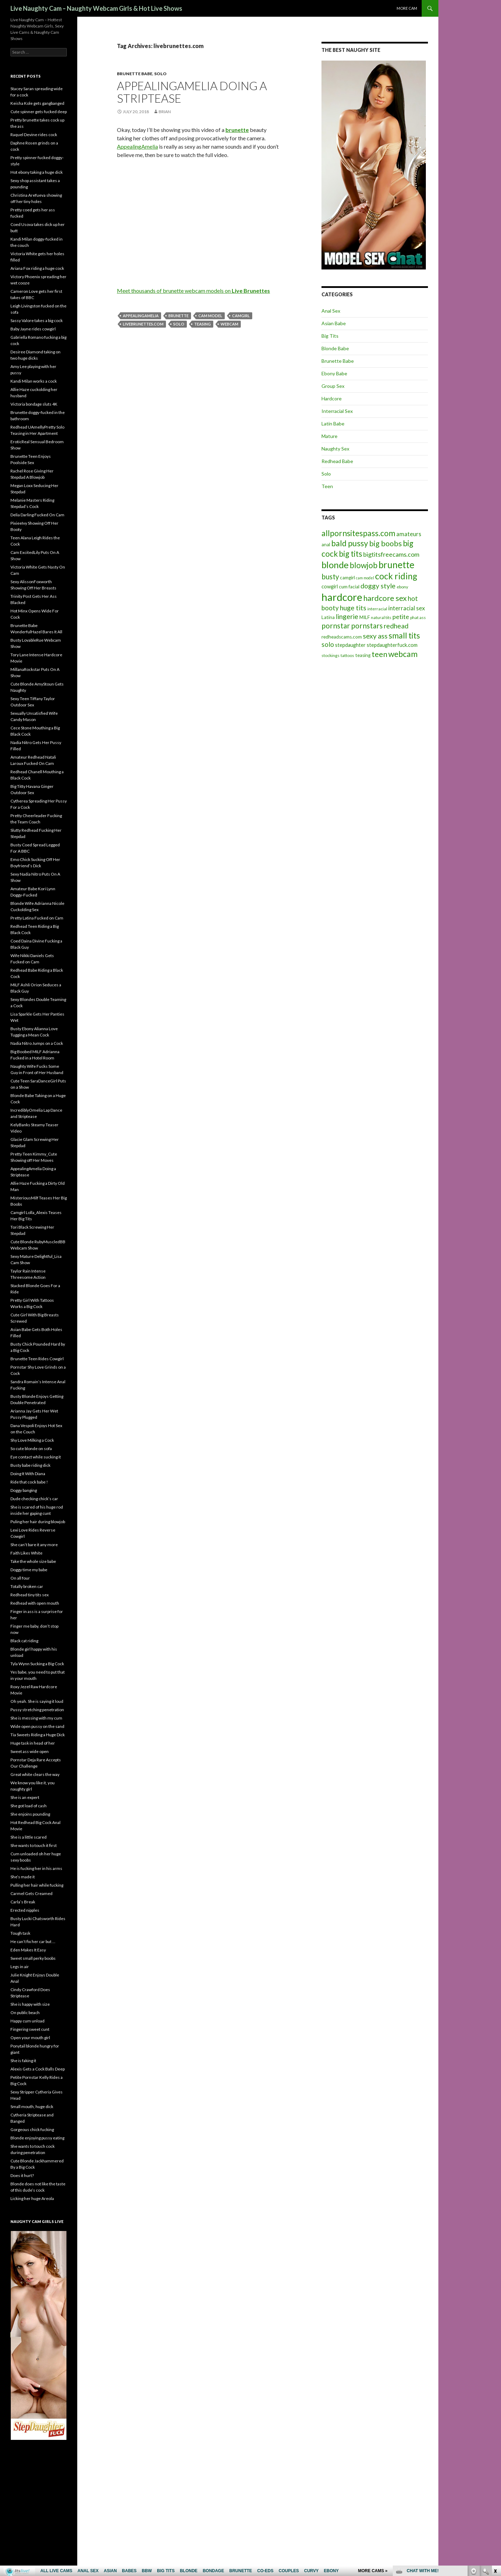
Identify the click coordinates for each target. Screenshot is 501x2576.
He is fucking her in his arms (36, 1868)
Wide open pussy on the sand (37, 1726)
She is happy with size (30, 2004)
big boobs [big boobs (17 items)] (385, 543)
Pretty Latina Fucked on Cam (36, 918)
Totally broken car (26, 1586)
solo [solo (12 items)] (327, 644)
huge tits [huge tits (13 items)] (353, 608)
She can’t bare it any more (34, 1544)
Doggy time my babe (28, 1569)
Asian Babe (333, 323)
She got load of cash (28, 1805)
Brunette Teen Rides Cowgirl (37, 1358)
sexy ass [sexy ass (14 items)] (375, 636)
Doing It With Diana (27, 1473)
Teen (327, 486)
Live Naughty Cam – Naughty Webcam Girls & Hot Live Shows (96, 8)
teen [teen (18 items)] (379, 654)
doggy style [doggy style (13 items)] (378, 586)
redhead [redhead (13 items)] (396, 626)
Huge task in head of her (32, 1743)
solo (178, 324)
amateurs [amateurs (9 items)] (408, 534)
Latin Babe (332, 423)
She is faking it (23, 2060)
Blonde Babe (335, 348)
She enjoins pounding (30, 1814)
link (495, 2467)
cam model (210, 315)
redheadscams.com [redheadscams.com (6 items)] (341, 637)
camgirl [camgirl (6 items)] (347, 577)
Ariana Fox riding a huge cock (37, 268)
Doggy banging (23, 1490)
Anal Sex (330, 311)
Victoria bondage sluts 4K (33, 404)
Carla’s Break (22, 1901)
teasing (202, 324)
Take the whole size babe (33, 1561)
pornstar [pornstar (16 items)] (335, 625)
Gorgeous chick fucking (32, 2129)
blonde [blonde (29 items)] (335, 564)
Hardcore (331, 398)
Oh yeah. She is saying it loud (36, 1701)
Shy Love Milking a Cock (32, 1440)
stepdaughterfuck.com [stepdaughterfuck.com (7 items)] (392, 645)
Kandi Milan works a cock (33, 381)
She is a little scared (28, 1837)
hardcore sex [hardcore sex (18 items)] (385, 598)
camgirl (241, 315)
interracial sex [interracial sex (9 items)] (406, 608)
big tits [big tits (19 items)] (350, 553)
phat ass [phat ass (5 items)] (418, 617)
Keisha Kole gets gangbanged (37, 103)
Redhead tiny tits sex (29, 1594)
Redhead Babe (337, 461)
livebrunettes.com (143, 324)
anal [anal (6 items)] (325, 544)
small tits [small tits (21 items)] (404, 635)
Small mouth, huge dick (31, 2106)
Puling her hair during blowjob (37, 1521)
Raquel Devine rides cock (33, 134)
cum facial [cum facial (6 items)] (349, 586)
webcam (229, 324)
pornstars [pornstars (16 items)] (367, 625)
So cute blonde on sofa (31, 1448)
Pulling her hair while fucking (36, 1885)
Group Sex (332, 386)
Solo (160, 73)
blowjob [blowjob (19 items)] (363, 565)
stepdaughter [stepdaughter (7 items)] (350, 645)
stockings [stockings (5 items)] (330, 655)
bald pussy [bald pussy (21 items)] (349, 543)
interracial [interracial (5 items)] (377, 608)
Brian (165, 111)
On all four (20, 1578)
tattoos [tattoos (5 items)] (347, 655)
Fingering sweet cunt (29, 2029)
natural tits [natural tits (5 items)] (381, 617)
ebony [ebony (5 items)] (402, 586)
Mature (329, 436)
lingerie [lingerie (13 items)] (347, 616)
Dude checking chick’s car (34, 1498)
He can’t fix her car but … (32, 1941)
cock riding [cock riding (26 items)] (396, 576)
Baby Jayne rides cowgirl (33, 328)
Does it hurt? (22, 2175)
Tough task (20, 1933)
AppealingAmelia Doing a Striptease (192, 92)
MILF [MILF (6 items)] (364, 617)
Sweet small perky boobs (33, 1958)
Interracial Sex (337, 411)
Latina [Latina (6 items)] (328, 617)
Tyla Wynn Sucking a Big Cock (37, 1663)
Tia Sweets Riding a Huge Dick (37, 1734)
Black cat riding (24, 1640)
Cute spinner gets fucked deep (38, 111)
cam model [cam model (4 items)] (365, 578)
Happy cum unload (27, 2020)
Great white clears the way (34, 1774)
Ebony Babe (334, 373)
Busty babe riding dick (30, 1465)
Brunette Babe (134, 73)
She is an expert (24, 1797)
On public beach (25, 2012)
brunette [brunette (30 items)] (396, 564)
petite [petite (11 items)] (400, 616)
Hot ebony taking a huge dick (36, 172)
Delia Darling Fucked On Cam (37, 514)
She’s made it (22, 1876)
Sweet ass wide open (29, 1751)
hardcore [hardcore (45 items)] (341, 597)
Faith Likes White (26, 1553)
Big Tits (330, 336)
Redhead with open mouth (34, 1603)
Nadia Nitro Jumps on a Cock (36, 1043)
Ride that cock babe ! (29, 1482)
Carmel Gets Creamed (31, 1893)
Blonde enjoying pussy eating (37, 2137)
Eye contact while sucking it (35, 1456)
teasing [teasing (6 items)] (363, 655)
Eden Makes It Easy (28, 1949)
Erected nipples (24, 1910)
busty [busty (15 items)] (330, 576)
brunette (178, 315)
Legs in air (19, 1966)
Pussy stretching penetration (37, 1709)
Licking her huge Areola (32, 2198)
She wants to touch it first (33, 1845)
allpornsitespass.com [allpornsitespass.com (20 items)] (358, 533)
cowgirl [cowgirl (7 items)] (329, 586)
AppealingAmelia (137, 146)
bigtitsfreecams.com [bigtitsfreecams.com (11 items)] (391, 554)
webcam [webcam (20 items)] (403, 654)
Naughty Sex (335, 449)
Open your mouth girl (30, 2037)
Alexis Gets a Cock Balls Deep (37, 2069)
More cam (407, 8)
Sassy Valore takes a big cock (36, 320)
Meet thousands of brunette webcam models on (193, 290)
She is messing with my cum (36, 1718)
